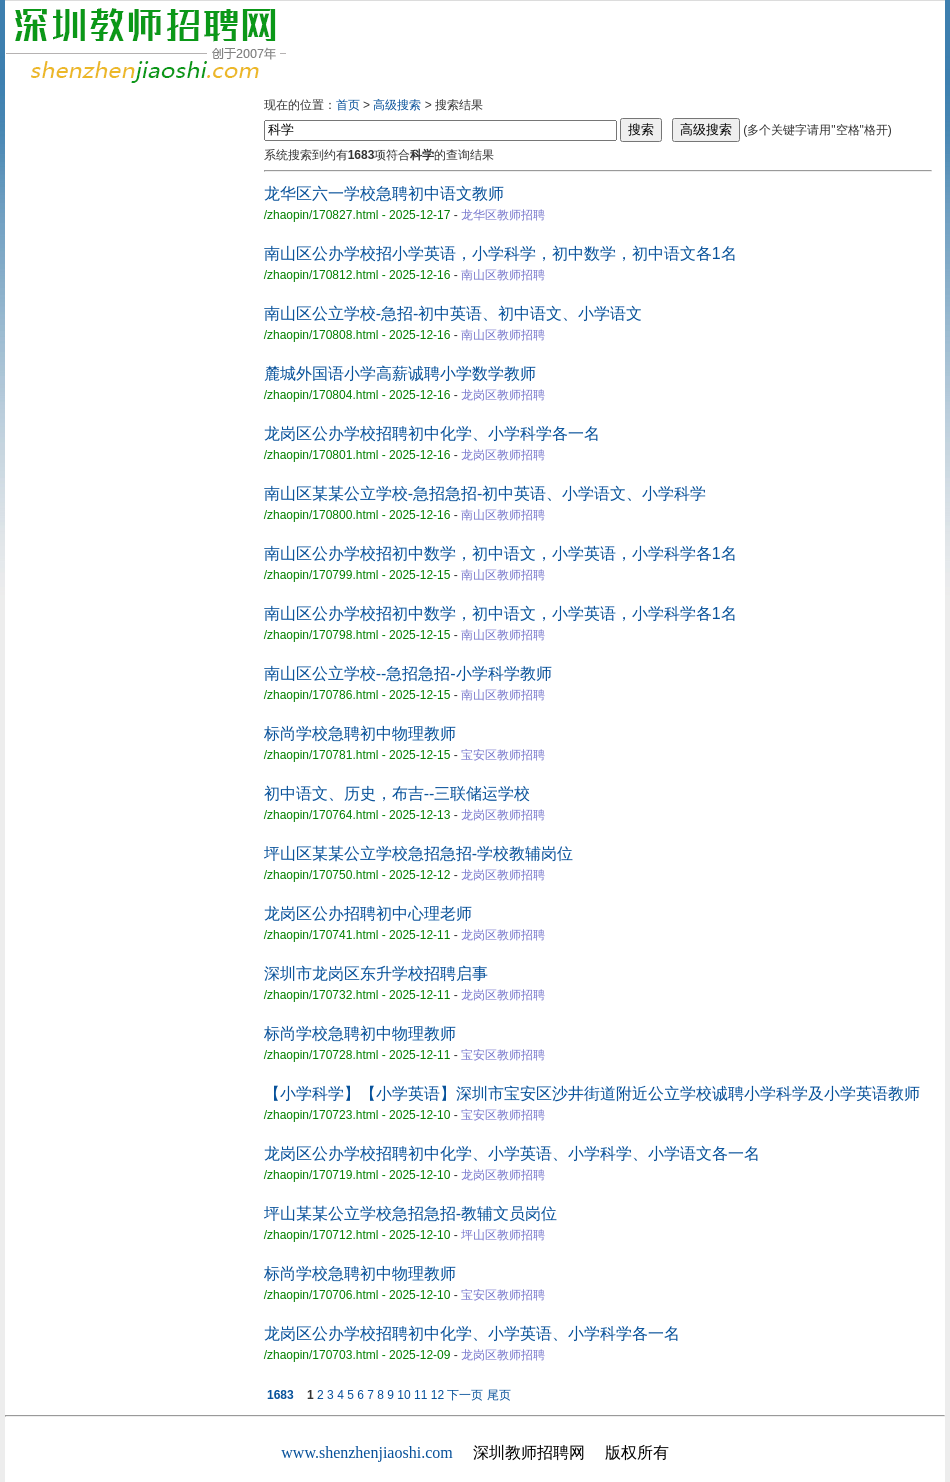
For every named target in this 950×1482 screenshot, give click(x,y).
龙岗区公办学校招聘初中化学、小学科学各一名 (432, 433)
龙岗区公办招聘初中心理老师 (368, 913)
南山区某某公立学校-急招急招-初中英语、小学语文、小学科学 (485, 493)
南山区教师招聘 (503, 275)
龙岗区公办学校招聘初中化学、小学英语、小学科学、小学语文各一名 (512, 1153)
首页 (348, 105)
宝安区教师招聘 (503, 755)
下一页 (465, 1395)
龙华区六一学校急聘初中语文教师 (384, 193)
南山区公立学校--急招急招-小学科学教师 (408, 673)
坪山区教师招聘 (503, 1235)
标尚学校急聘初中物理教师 (360, 733)
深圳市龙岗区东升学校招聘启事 (376, 973)
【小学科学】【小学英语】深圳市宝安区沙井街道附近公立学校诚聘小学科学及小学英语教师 (592, 1093)
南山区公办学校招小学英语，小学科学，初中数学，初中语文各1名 (500, 253)
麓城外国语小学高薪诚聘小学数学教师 (400, 373)
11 (420, 1395)
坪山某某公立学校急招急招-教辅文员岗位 (410, 1213)
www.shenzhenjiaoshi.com (366, 1452)
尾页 (499, 1395)
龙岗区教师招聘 (503, 395)
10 (403, 1395)
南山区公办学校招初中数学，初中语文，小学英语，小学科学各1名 (500, 553)
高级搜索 (397, 105)
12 (437, 1395)
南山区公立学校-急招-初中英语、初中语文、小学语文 (453, 313)
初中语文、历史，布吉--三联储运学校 (397, 793)
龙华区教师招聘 (503, 215)
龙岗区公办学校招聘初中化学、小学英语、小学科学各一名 (472, 1333)
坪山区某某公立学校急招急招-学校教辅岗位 (418, 853)
